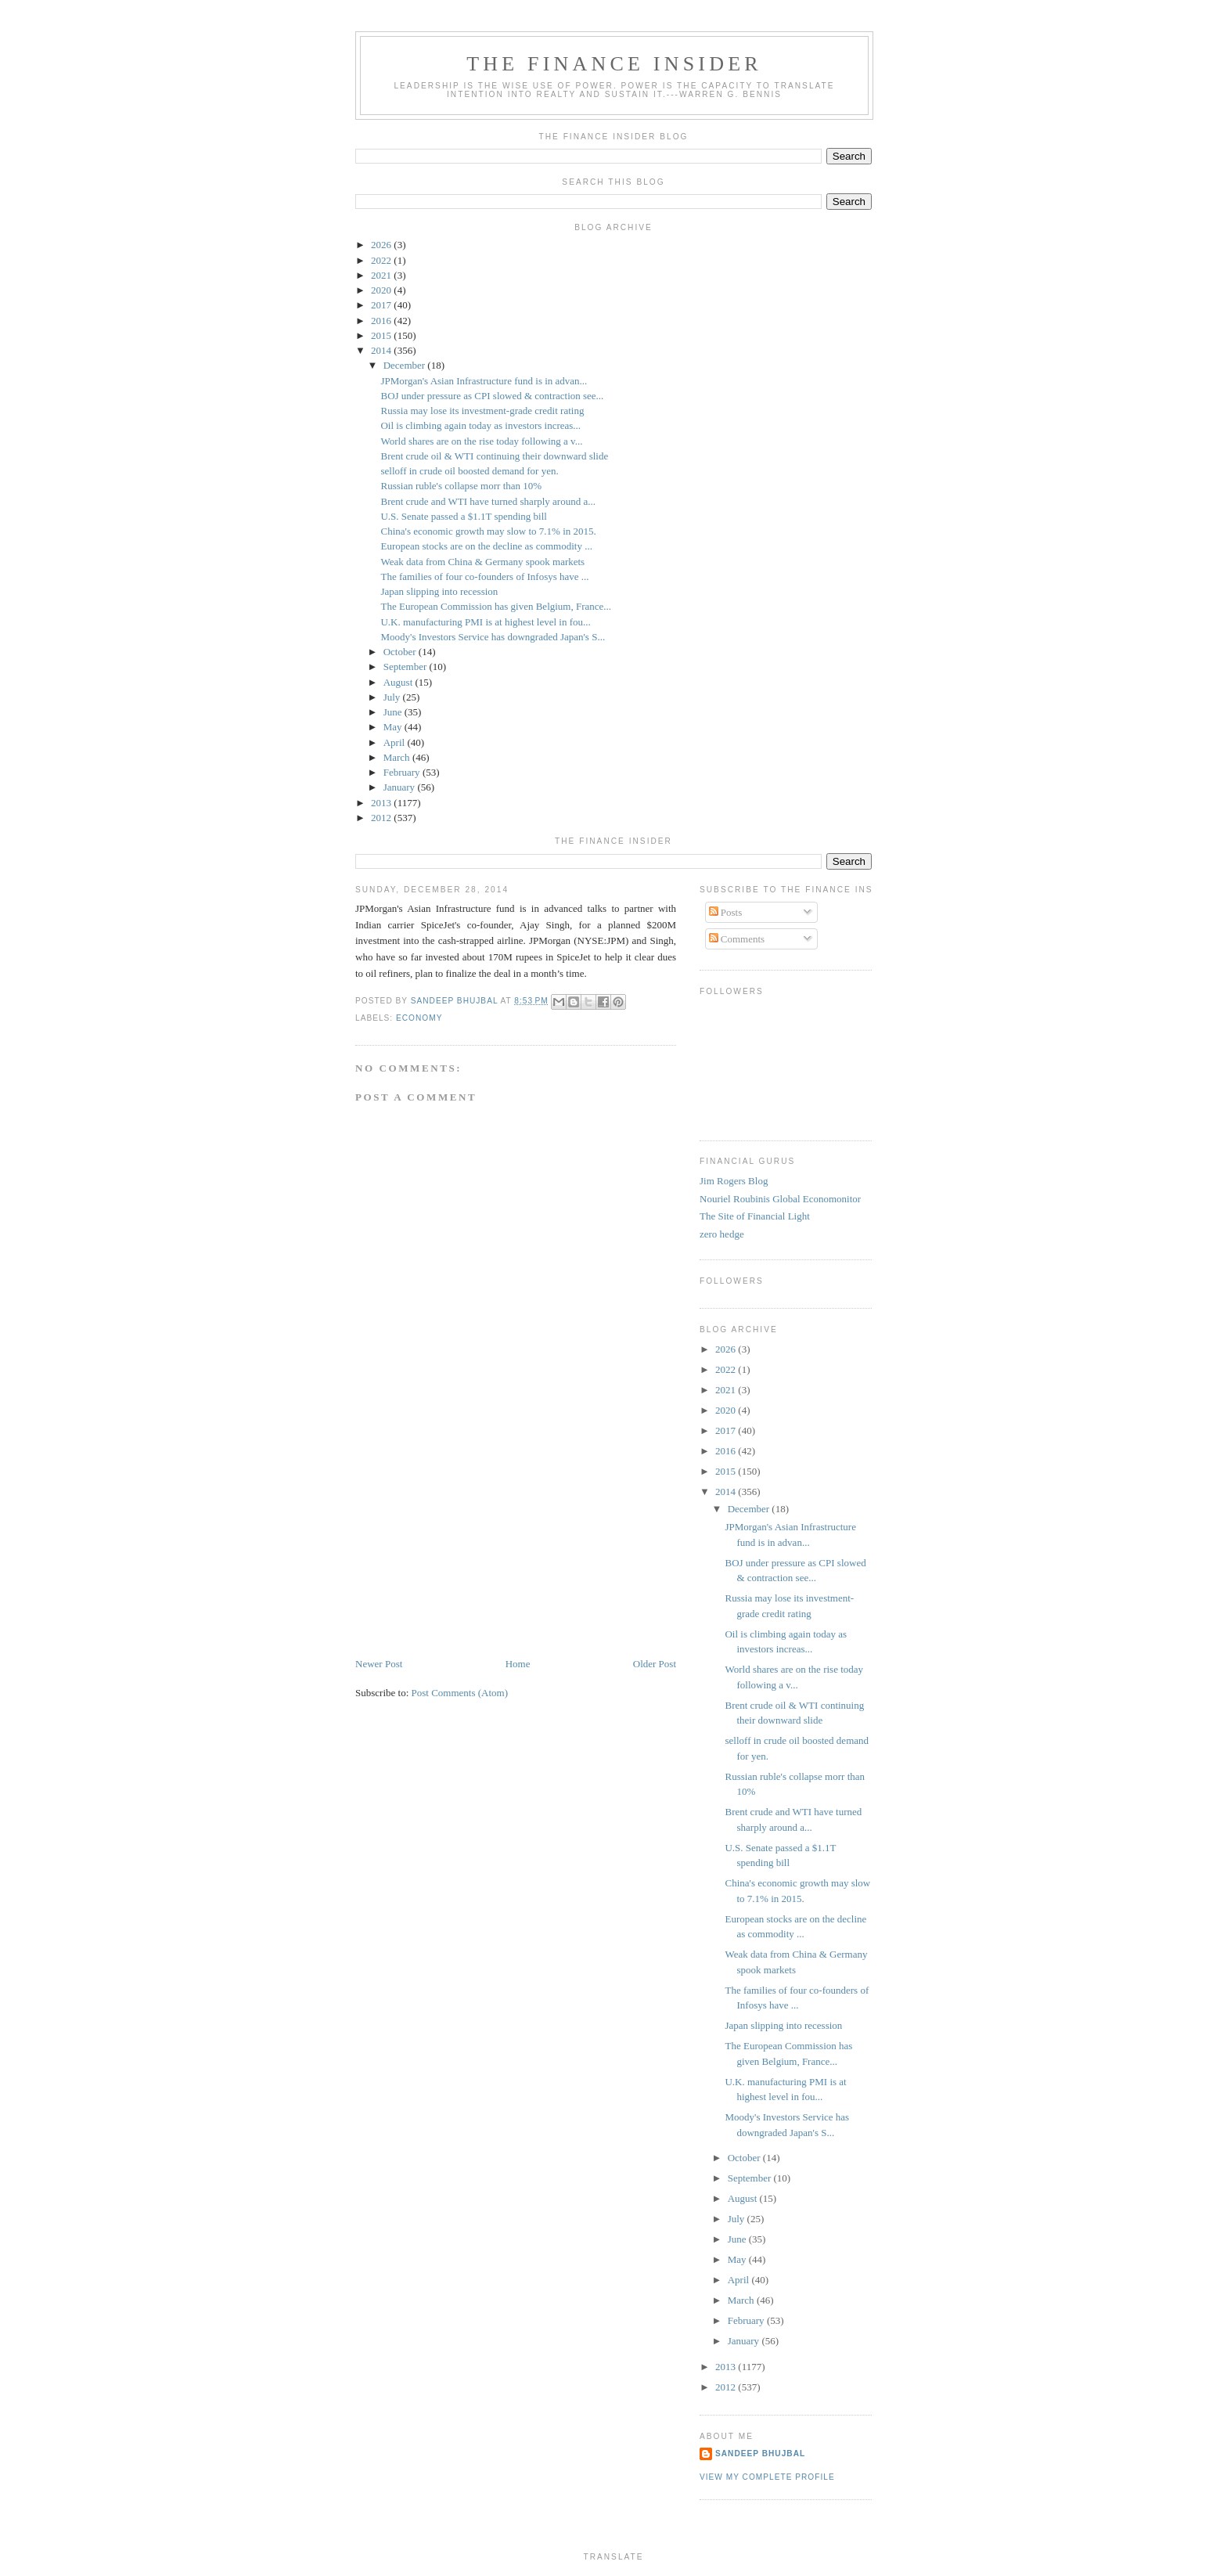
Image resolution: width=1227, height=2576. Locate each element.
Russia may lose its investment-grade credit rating (482, 410)
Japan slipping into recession (439, 591)
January (400, 787)
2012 (382, 817)
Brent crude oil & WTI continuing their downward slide (494, 456)
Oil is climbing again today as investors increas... (480, 425)
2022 (382, 260)
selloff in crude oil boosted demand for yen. (469, 471)
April (395, 742)
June (394, 712)
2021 (382, 275)
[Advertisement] (472, 1547)
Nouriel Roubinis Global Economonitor (780, 1199)
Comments (737, 939)
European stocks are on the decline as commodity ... (486, 546)
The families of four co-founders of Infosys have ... (484, 576)
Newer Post (378, 1664)
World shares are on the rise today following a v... (481, 441)
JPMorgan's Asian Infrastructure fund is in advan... (483, 381)
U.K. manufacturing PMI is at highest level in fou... (485, 622)
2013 (382, 803)
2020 (382, 290)
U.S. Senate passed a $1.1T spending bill (463, 516)
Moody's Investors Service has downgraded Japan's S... (492, 637)
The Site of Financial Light (755, 1216)
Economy (419, 1018)
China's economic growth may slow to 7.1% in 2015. (488, 531)
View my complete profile (767, 2477)
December (405, 365)
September (406, 666)
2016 (382, 320)
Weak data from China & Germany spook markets (482, 561)
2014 (382, 350)
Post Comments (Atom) (460, 1693)
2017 (382, 305)
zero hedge (722, 1234)
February (403, 772)
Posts (726, 912)
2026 (382, 244)
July (393, 697)
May (394, 727)
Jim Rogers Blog (734, 1181)
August (399, 682)
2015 (382, 335)
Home (518, 1664)
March (397, 757)
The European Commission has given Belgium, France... (495, 606)
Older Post (654, 1664)
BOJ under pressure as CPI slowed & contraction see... (491, 396)
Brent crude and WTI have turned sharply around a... (487, 501)
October (401, 652)
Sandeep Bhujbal (760, 2453)
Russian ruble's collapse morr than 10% (461, 486)
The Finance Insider (614, 63)
